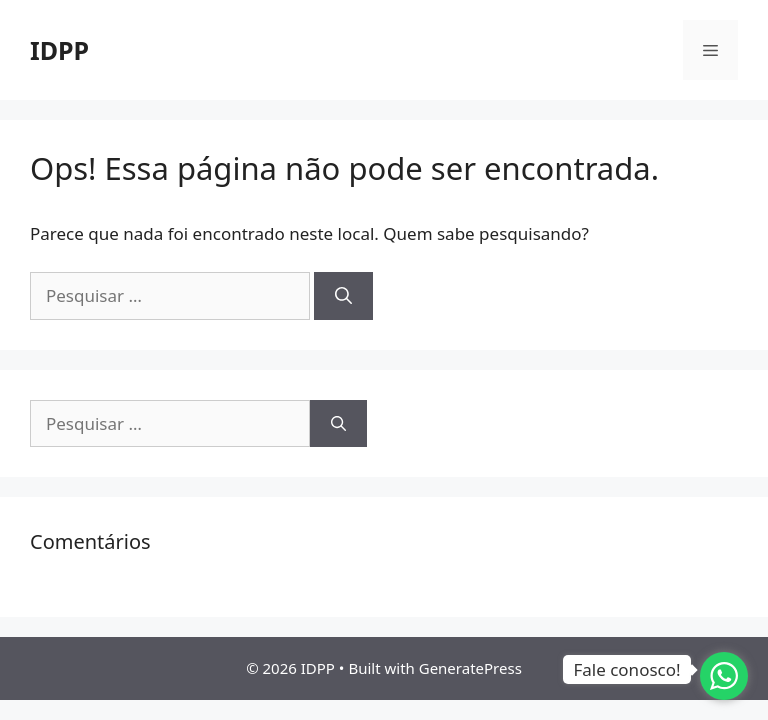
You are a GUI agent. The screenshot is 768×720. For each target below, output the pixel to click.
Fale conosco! (626, 669)
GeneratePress (470, 668)
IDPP (59, 50)
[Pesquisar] (343, 296)
